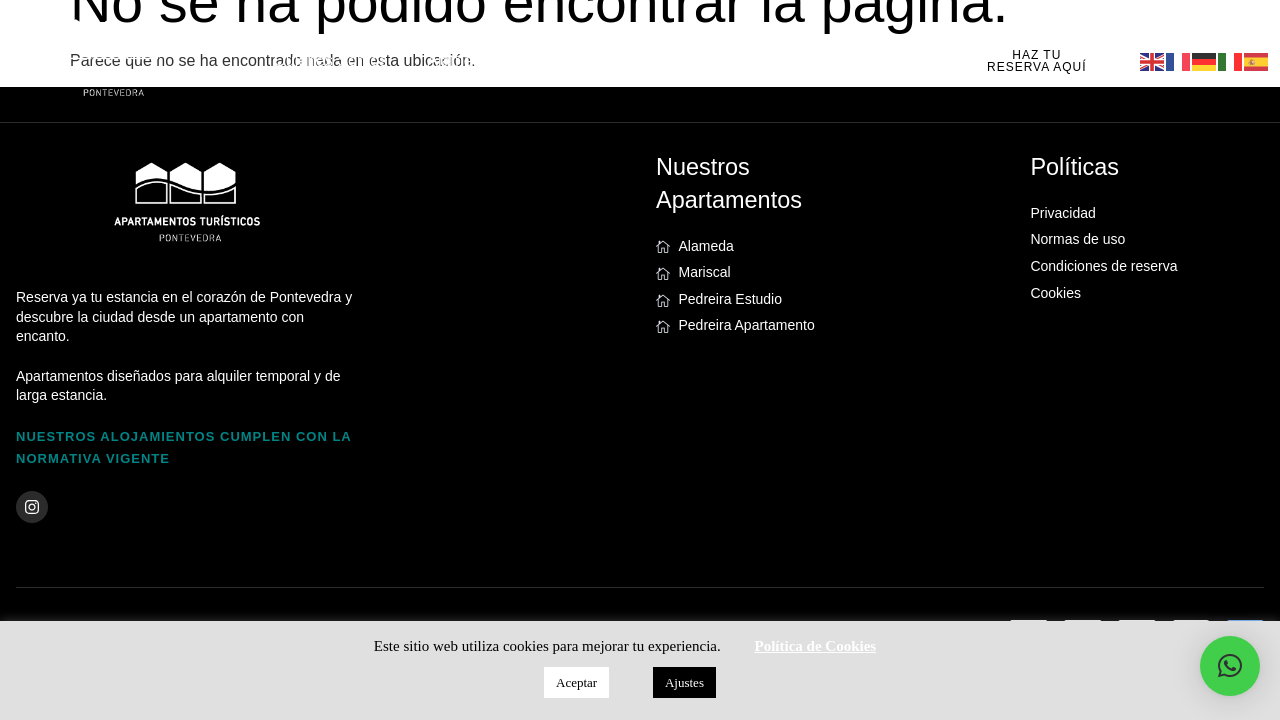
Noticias (758, 60)
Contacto (859, 60)
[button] (1230, 666)
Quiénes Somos (330, 60)
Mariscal (560, 60)
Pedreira (660, 60)
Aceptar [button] (576, 682)
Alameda (458, 60)
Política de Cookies (816, 646)
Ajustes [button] (684, 682)
